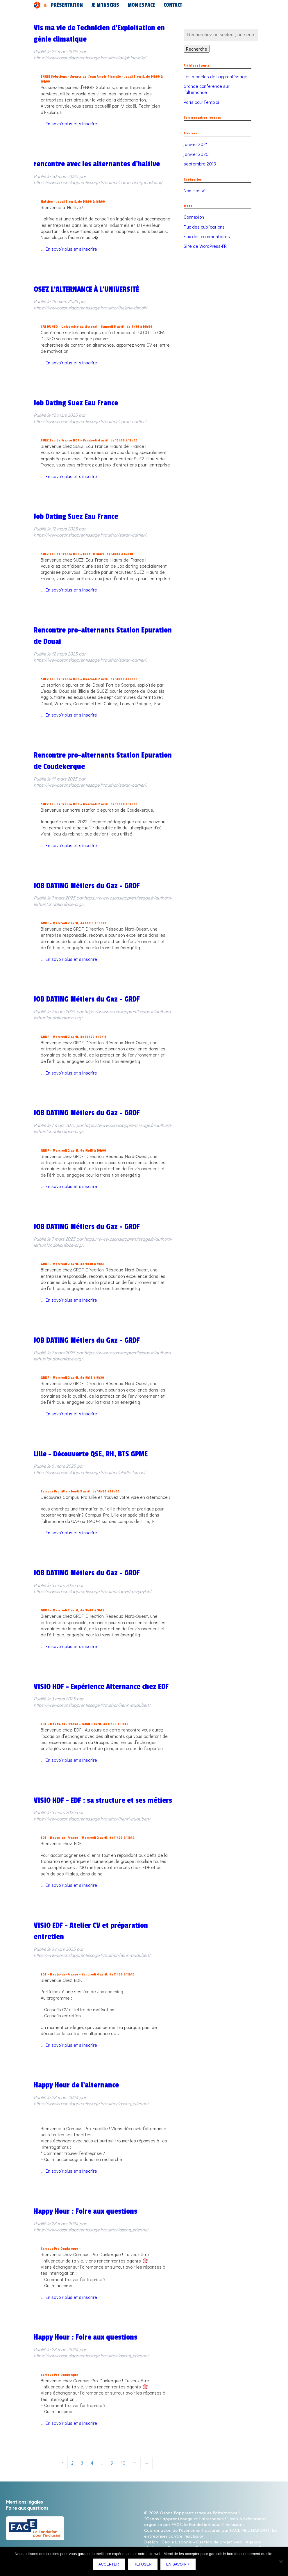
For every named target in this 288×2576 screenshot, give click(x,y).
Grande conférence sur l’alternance (206, 89)
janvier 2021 (196, 144)
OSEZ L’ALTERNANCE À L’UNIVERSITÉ (86, 289)
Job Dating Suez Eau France (76, 403)
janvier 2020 (196, 154)
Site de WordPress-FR (205, 246)
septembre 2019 (200, 164)
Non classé (194, 190)
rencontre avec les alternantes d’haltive (97, 164)
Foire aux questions (27, 2508)
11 (135, 2463)
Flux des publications (204, 227)
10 (123, 2463)
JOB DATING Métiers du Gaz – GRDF (87, 885)
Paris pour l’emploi (201, 102)
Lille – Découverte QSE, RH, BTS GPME (91, 1454)
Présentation (61, 5)
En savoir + (179, 2565)
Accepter (110, 2565)
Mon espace (114, 5)
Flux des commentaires (207, 236)
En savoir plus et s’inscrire (71, 123)
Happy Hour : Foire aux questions (85, 2211)
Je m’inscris (88, 5)
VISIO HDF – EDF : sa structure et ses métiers (103, 1800)
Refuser (144, 2565)
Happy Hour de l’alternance (76, 2085)
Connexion (194, 217)
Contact (136, 5)
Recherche (196, 49)
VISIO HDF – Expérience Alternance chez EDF (101, 1686)
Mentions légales (24, 2502)
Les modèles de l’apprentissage (215, 76)
